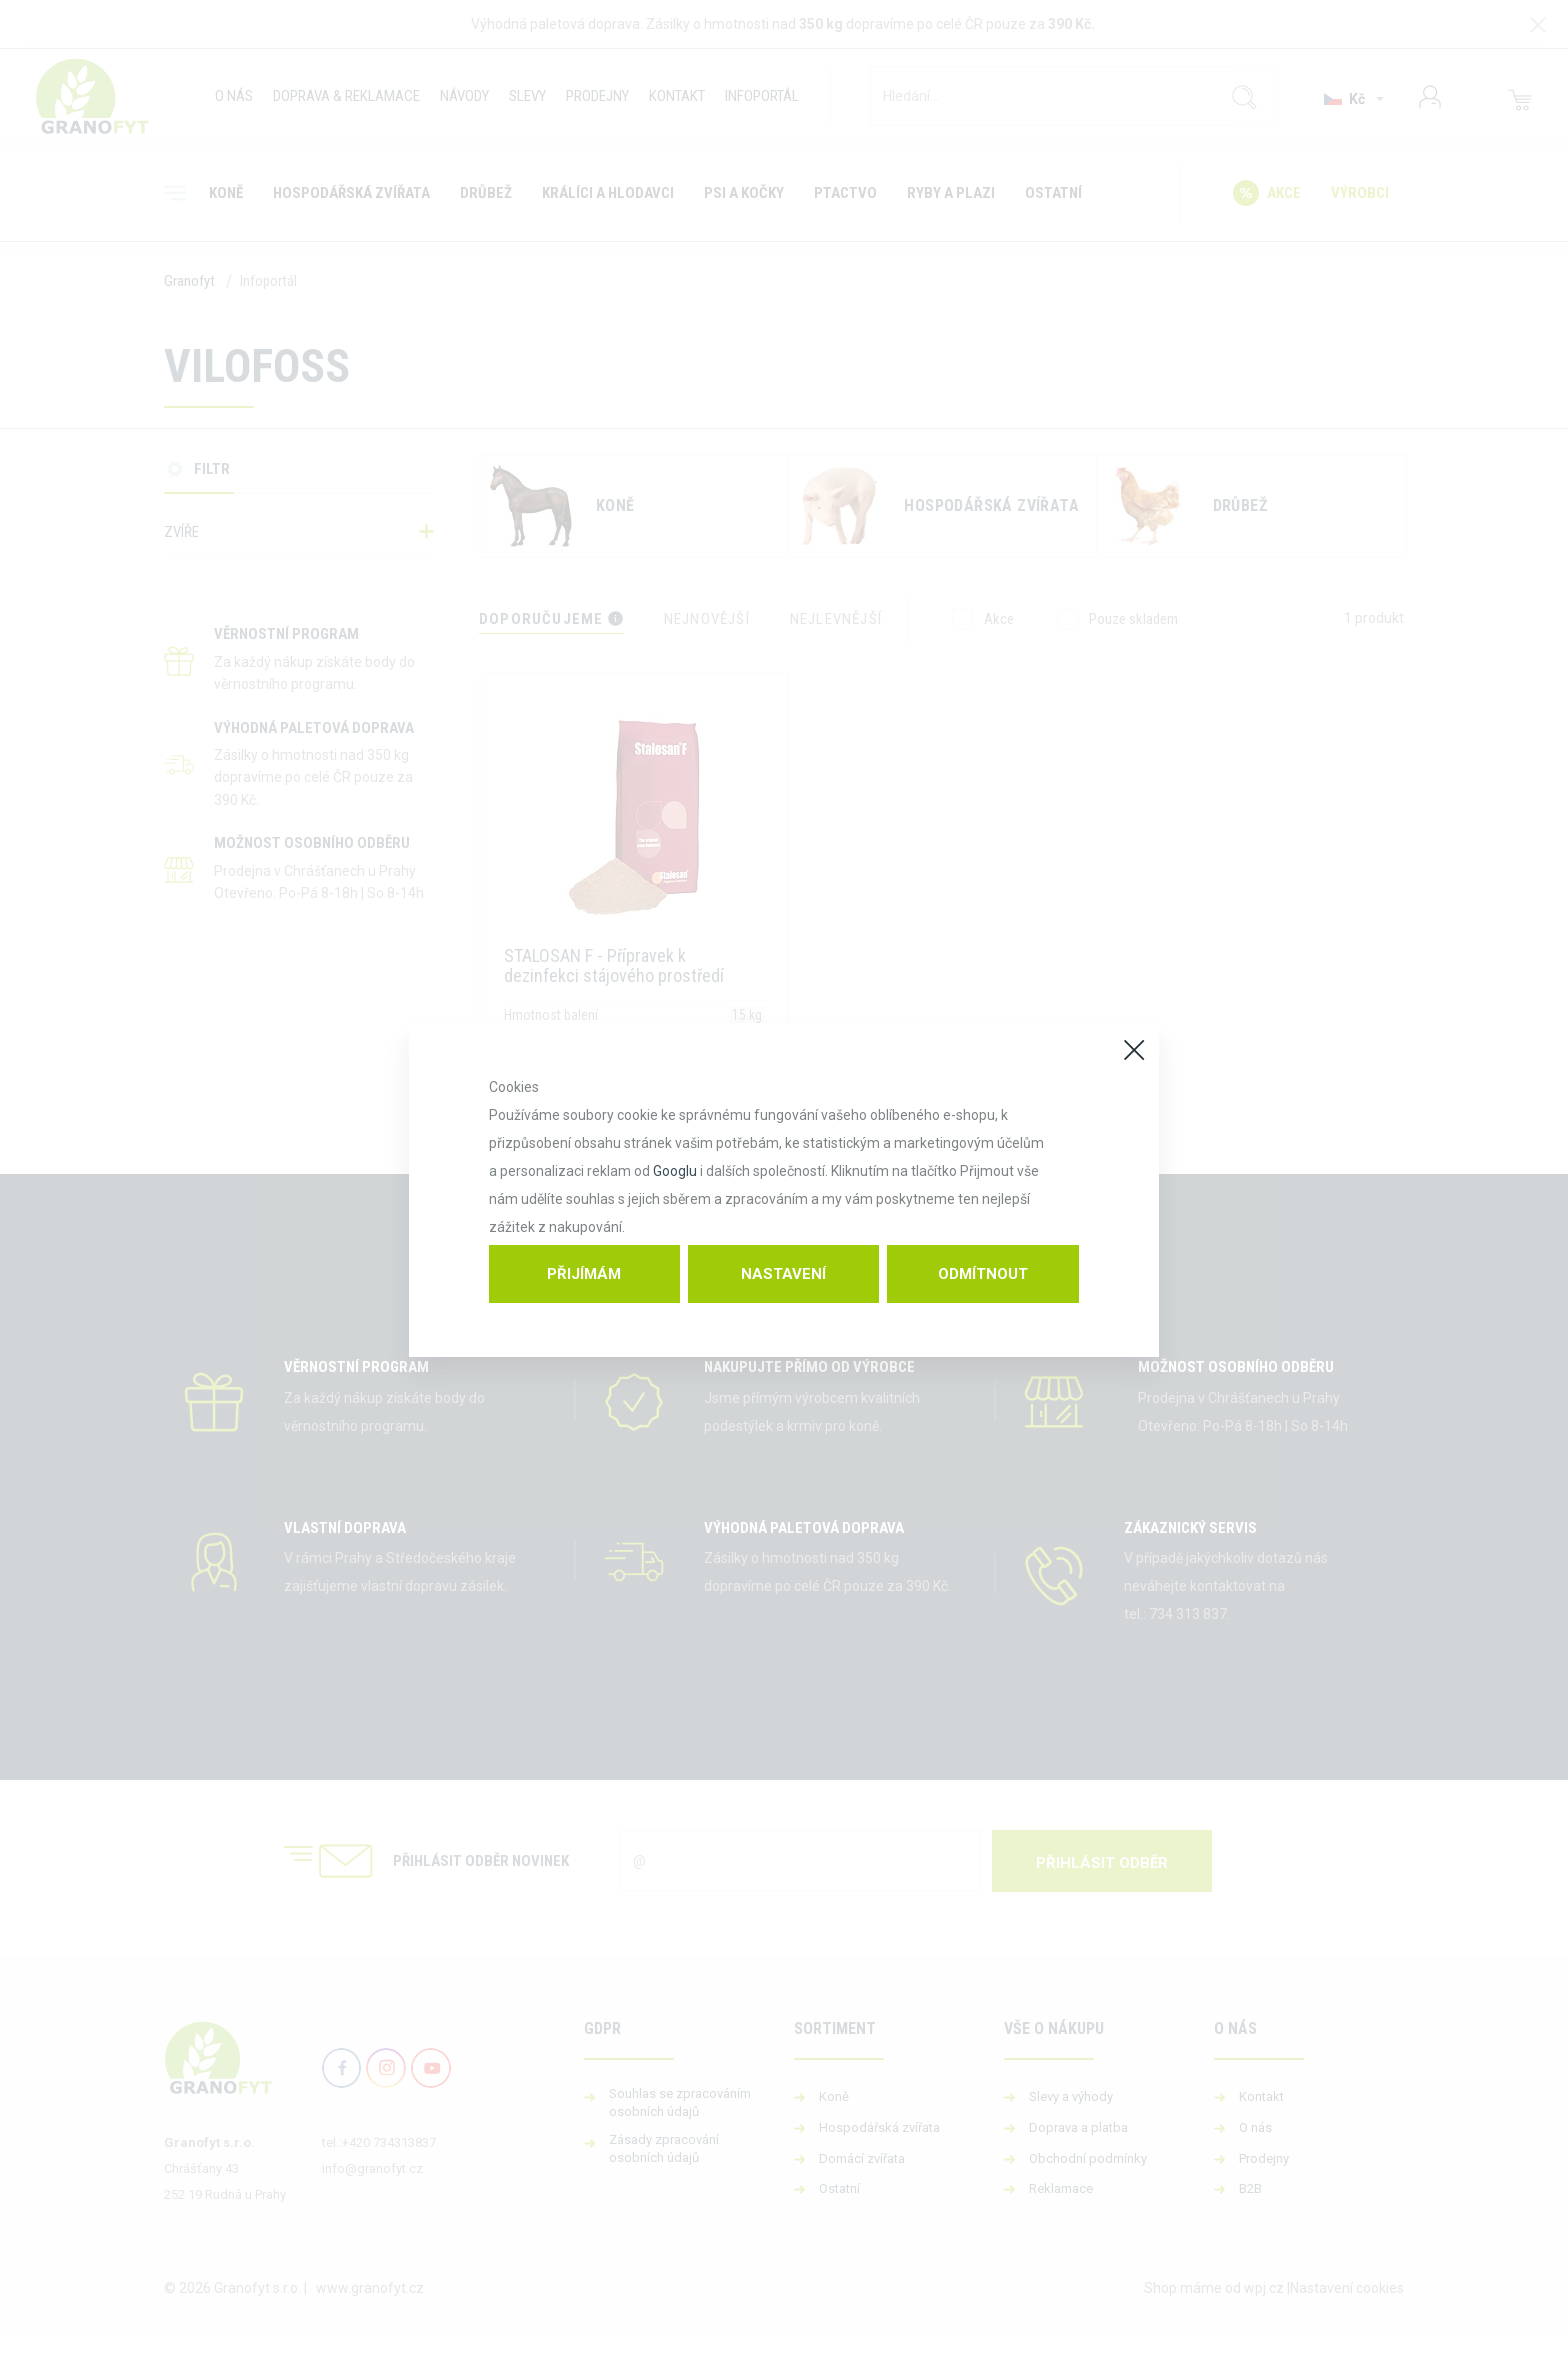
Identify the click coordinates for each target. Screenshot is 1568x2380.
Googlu (675, 1171)
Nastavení (783, 1274)
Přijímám (584, 1274)
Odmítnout (983, 1274)
